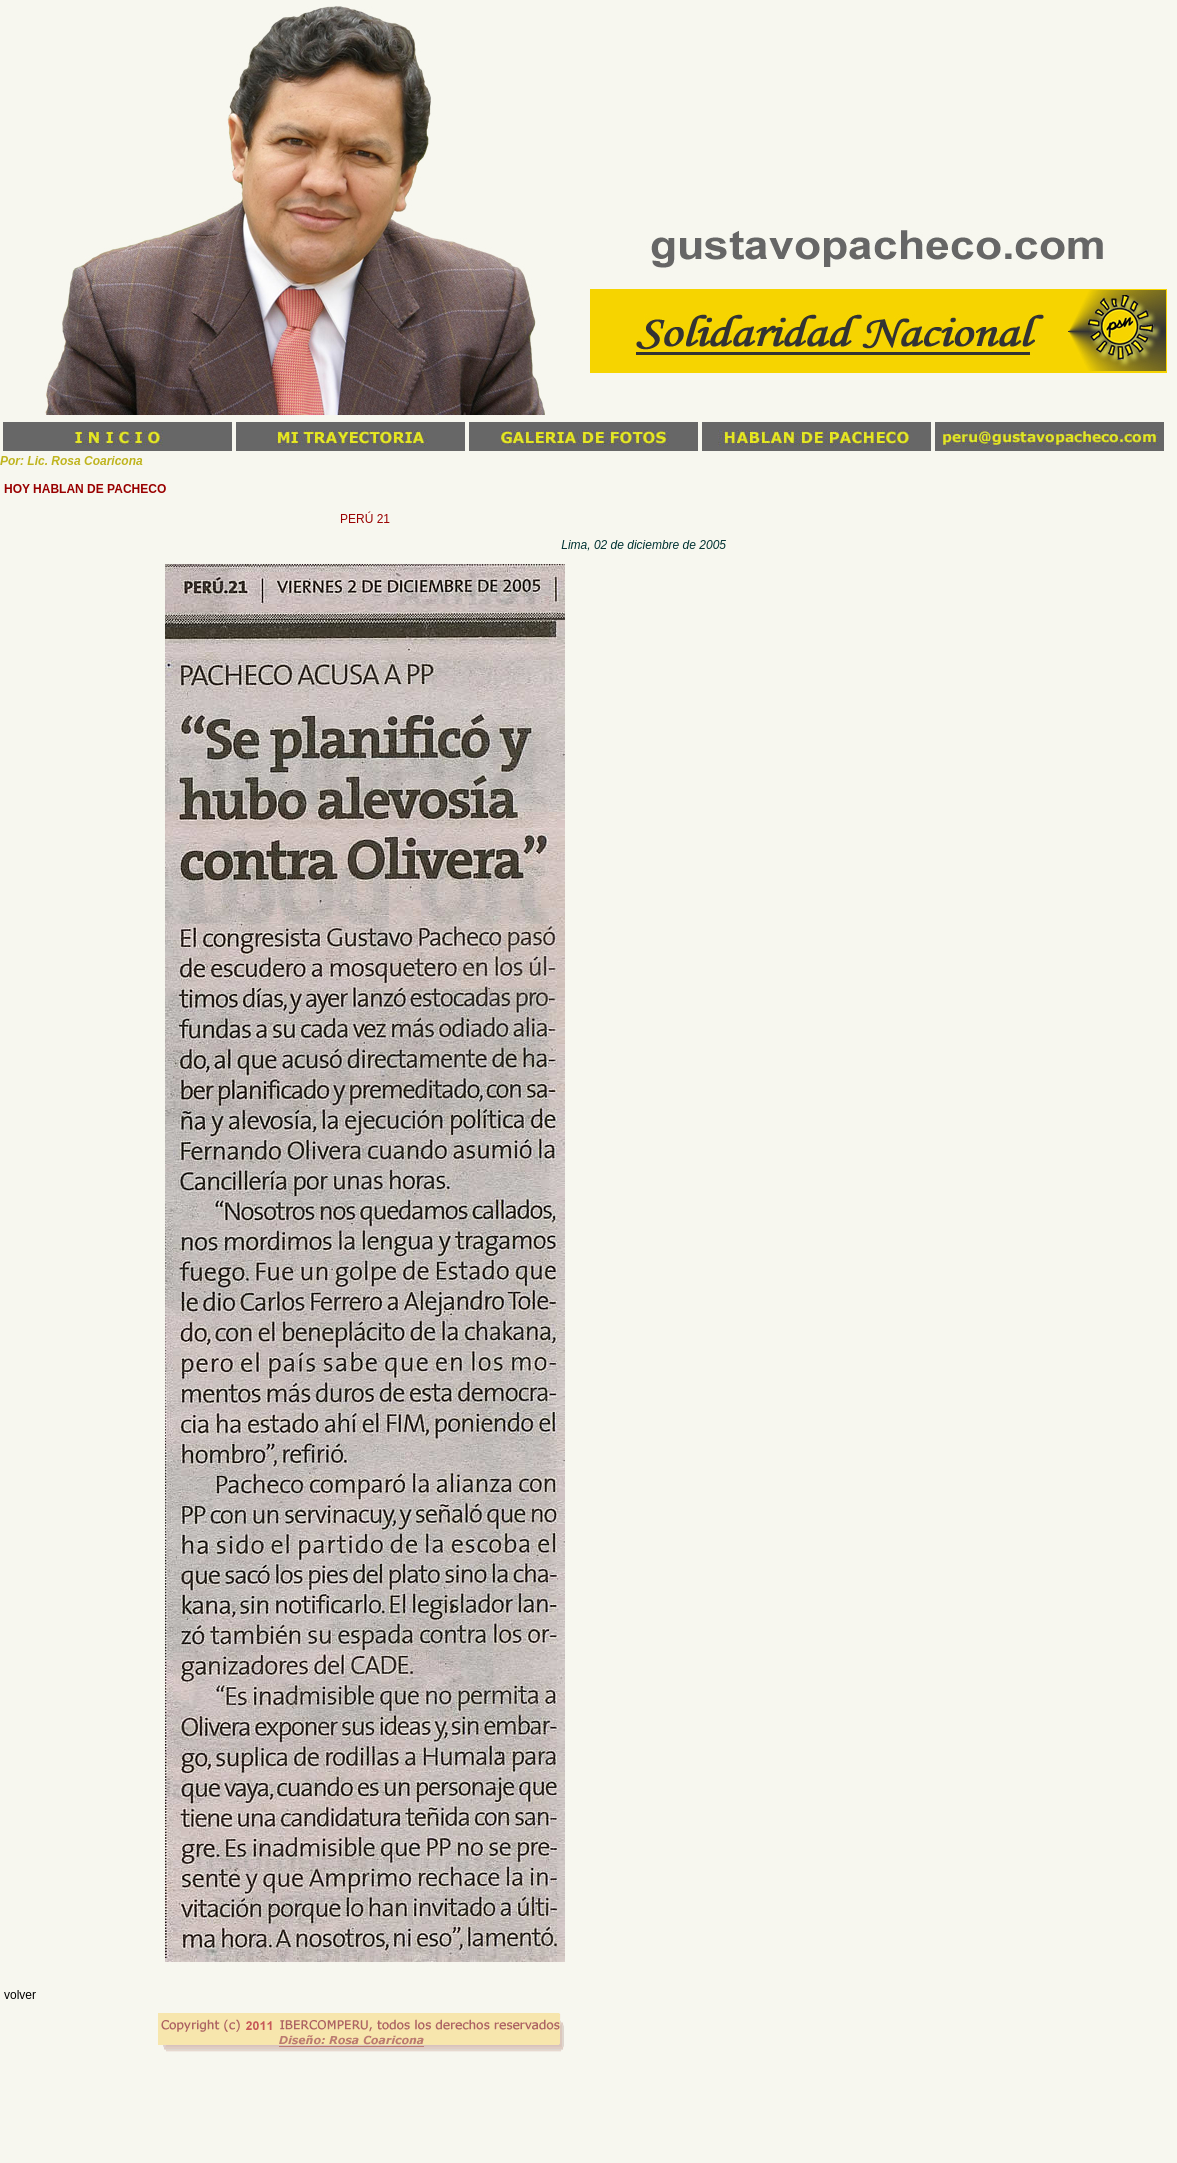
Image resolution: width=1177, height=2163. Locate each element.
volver (20, 1995)
